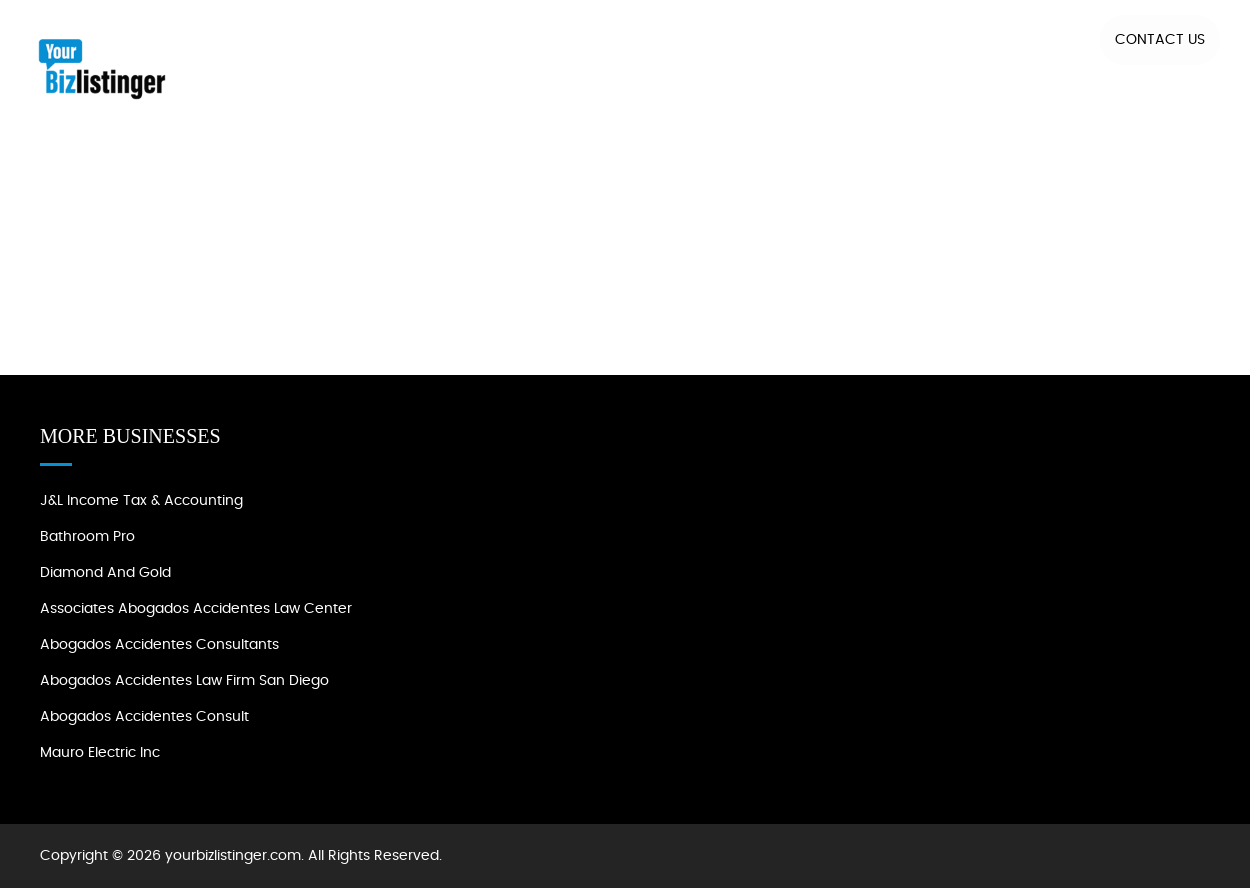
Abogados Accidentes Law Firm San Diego (184, 681)
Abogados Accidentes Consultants (159, 645)
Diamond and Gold (105, 573)
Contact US (1160, 40)
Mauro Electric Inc (100, 753)
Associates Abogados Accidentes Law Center (196, 609)
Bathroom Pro (87, 537)
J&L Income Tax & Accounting (141, 501)
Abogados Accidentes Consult (144, 717)
